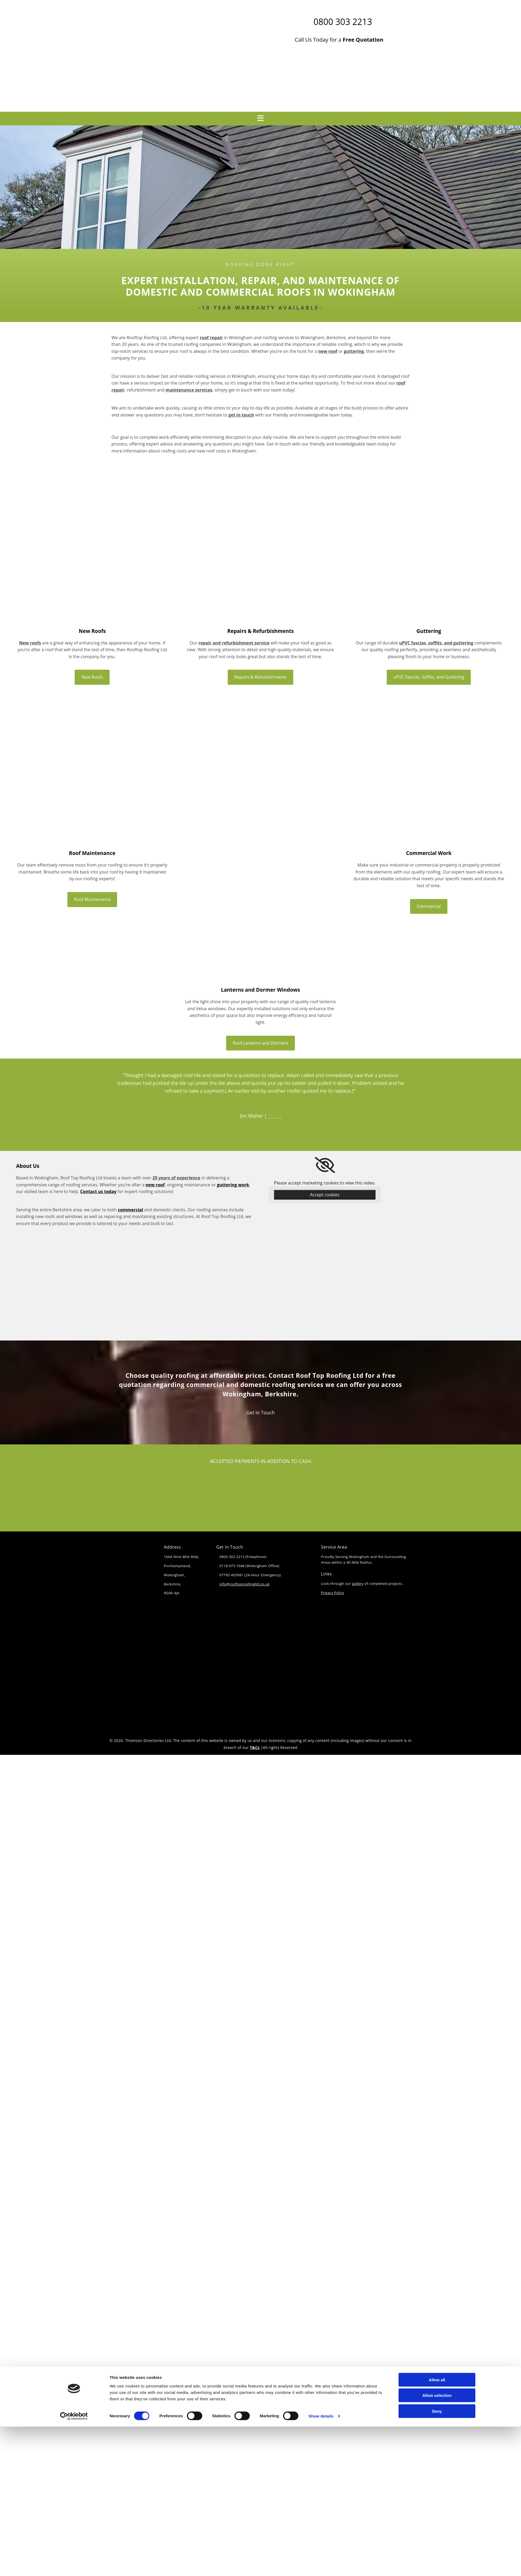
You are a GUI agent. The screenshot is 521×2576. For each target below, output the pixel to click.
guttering (354, 351)
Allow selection (436, 1350)
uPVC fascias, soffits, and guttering (436, 643)
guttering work (233, 1185)
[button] (92, 677)
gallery (358, 1583)
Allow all (437, 1334)
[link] (325, 1165)
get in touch (241, 415)
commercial (130, 1210)
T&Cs (255, 1747)
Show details (321, 1370)
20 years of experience (176, 1178)
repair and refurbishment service (234, 643)
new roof (327, 351)
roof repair (211, 337)
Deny (437, 1365)
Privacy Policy (332, 1592)
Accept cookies (324, 1195)
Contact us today (98, 1191)
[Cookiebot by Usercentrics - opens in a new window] (73, 1371)
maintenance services (189, 390)
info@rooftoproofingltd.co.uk (244, 1584)
